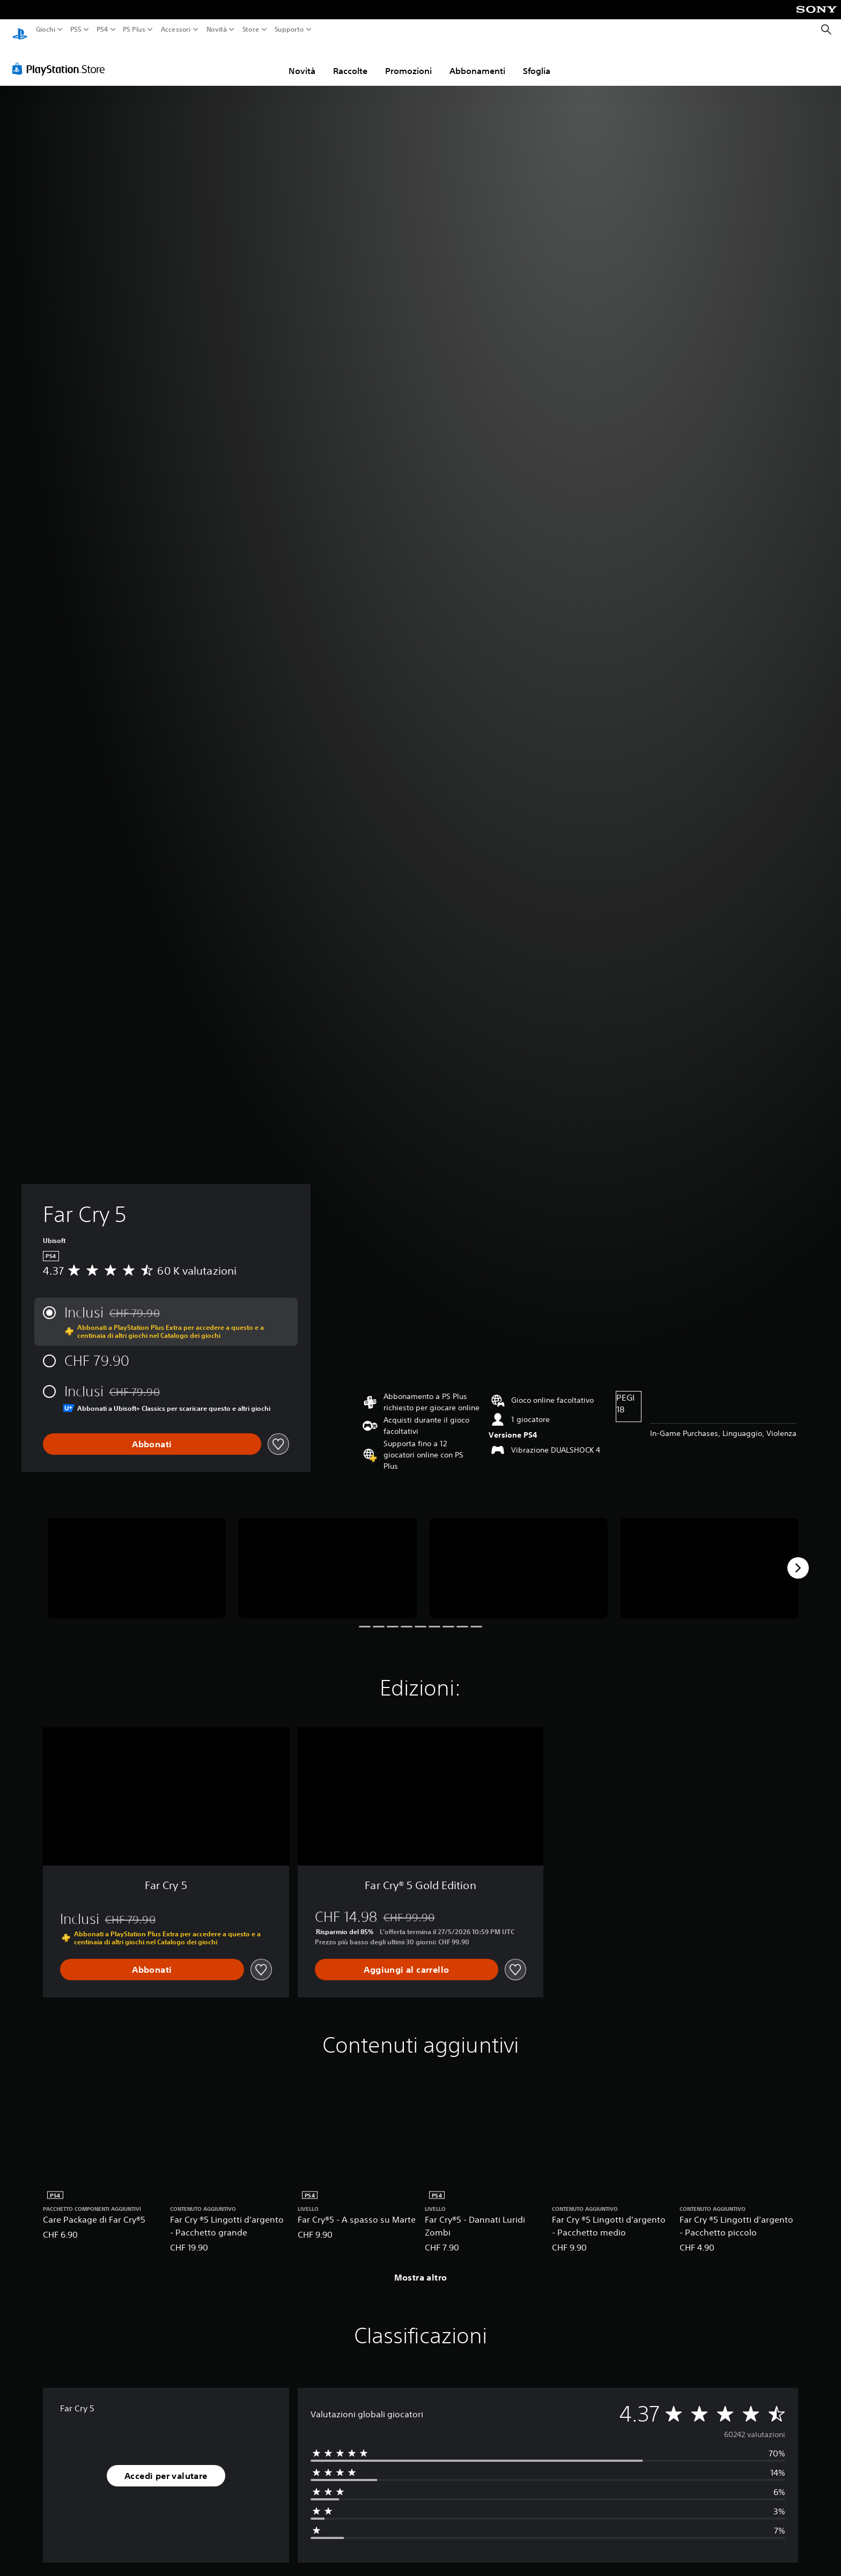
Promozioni (408, 60)
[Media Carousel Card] (137, 1558)
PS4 (102, 29)
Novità (216, 29)
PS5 (76, 29)
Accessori (175, 29)
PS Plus (133, 29)
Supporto (289, 29)
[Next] (798, 1557)
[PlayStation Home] (20, 29)
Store (250, 29)
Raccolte (350, 60)
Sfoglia (536, 60)
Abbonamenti (477, 60)
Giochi (45, 29)
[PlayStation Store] (61, 58)
